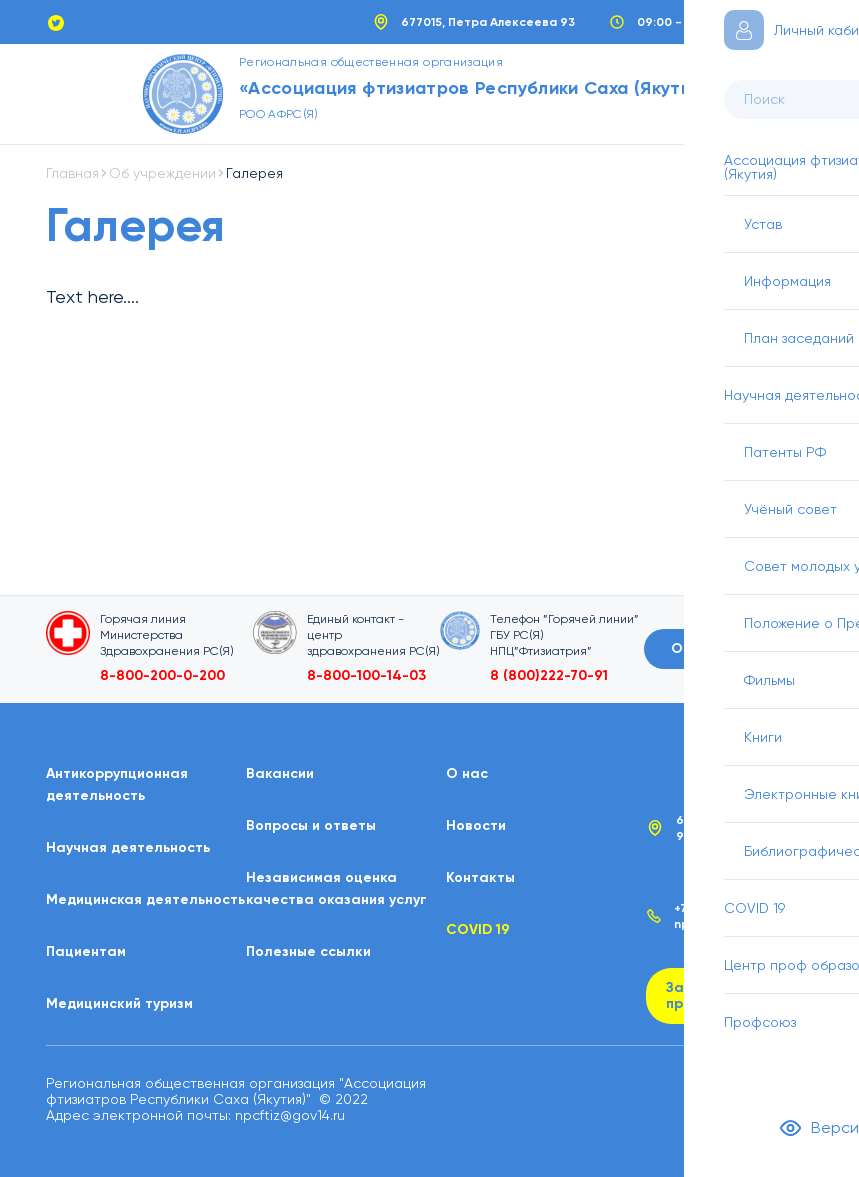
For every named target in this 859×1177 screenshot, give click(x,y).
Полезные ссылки (308, 951)
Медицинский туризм (119, 1003)
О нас (467, 773)
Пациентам (86, 951)
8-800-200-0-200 (162, 675)
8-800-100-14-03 (366, 675)
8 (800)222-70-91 (549, 675)
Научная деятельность (128, 847)
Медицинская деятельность (145, 899)
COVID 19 (478, 929)
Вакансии (280, 773)
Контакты (480, 877)
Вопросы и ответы (311, 825)
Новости (476, 825)
